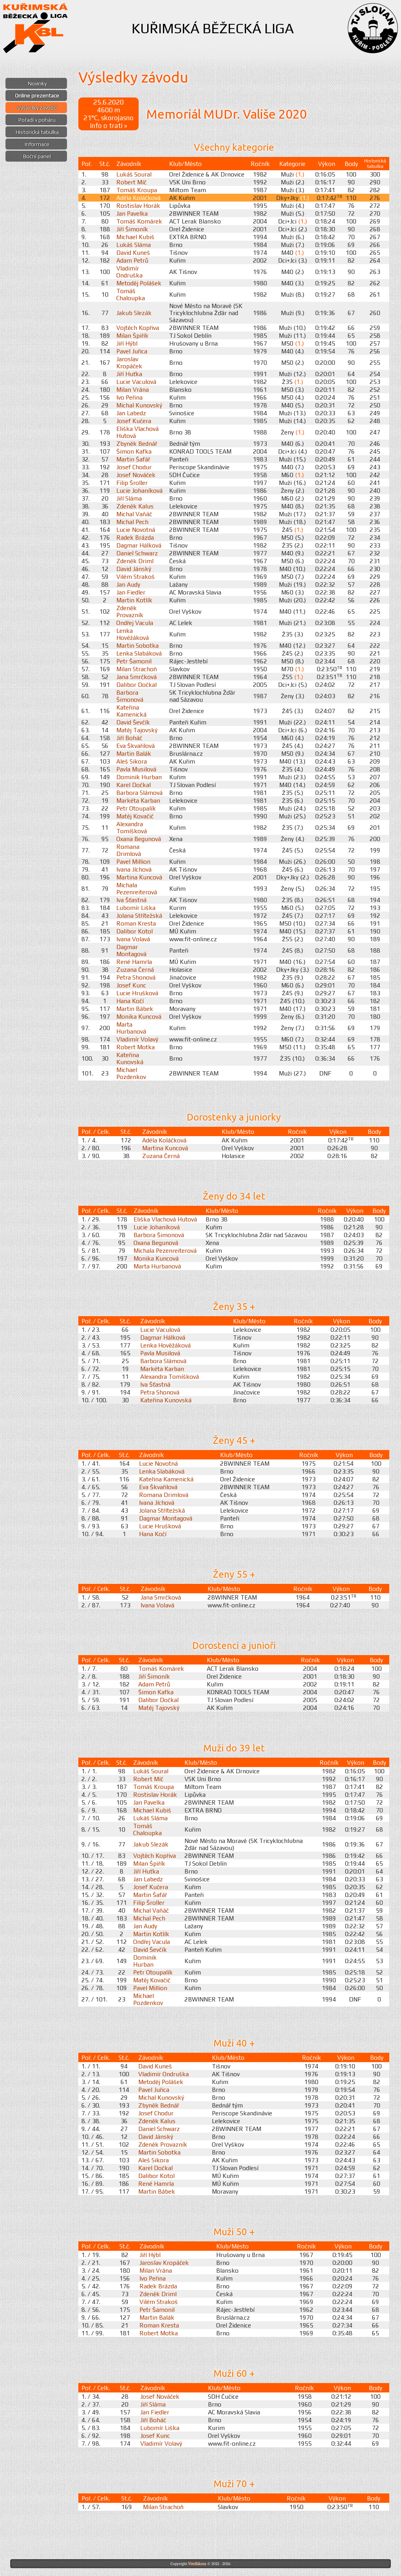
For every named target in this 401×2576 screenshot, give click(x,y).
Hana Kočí (130, 1000)
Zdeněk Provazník (129, 611)
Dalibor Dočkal (136, 684)
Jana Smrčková (136, 676)
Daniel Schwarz (137, 553)
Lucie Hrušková (137, 992)
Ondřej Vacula (134, 622)
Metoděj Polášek (138, 282)
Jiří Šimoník (132, 228)
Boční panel (37, 156)
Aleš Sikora (131, 761)
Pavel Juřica (131, 351)
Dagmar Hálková (138, 545)
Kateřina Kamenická (131, 711)
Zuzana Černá (135, 969)
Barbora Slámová (139, 792)
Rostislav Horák (138, 205)
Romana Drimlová (128, 850)
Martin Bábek (134, 1008)
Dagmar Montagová (131, 950)
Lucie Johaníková (139, 490)
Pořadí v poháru (37, 120)
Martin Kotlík (134, 599)
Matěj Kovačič (135, 816)
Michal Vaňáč (134, 513)
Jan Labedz (131, 412)
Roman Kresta (136, 923)
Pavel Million (133, 861)
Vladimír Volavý (137, 1039)
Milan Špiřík (132, 335)
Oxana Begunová (138, 838)
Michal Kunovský (139, 405)
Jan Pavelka (132, 213)
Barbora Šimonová (129, 696)
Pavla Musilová (136, 769)
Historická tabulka (37, 132)
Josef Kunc (131, 985)
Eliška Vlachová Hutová (165, 1219)
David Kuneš (133, 252)
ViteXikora (197, 2563)
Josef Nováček (135, 474)
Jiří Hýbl (126, 343)
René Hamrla (134, 961)
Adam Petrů (132, 260)
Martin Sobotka (137, 645)
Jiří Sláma (129, 498)
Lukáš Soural (134, 174)
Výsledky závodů (37, 107)
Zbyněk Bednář (136, 443)
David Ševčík (133, 722)
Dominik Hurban (139, 776)
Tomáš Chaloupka (130, 294)
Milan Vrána (132, 389)
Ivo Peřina (129, 397)
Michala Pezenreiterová (136, 888)
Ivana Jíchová (134, 869)
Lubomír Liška (135, 907)
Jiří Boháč (129, 737)
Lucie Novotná (135, 529)
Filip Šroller (132, 482)
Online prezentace (37, 95)
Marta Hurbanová (131, 1028)
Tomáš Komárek (139, 221)
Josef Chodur (134, 466)
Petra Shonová (135, 977)
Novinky (37, 83)
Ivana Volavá (133, 938)
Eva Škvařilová (135, 745)
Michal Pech (132, 521)
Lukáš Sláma (133, 244)
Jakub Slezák (134, 312)
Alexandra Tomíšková (131, 827)
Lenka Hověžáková (132, 634)
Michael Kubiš (135, 236)
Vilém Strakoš (135, 576)
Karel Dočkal (133, 784)
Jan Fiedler (130, 592)
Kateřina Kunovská (129, 1058)
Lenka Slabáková (139, 653)
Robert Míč (131, 182)
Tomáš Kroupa (136, 189)
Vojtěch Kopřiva (137, 327)
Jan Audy (128, 584)
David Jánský (133, 568)
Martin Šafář (133, 459)
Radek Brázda (135, 537)
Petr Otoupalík (136, 808)
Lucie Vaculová (136, 381)
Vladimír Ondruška (129, 272)
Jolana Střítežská (139, 915)
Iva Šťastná (131, 899)
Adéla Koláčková (138, 197)
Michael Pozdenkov (131, 1073)
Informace (37, 144)
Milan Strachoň (136, 668)
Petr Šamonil (134, 661)
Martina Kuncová (139, 877)
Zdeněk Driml (135, 560)
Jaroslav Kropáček (129, 362)
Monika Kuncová (138, 1016)
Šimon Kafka (134, 451)
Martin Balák (133, 753)
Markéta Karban (138, 800)
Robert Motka (135, 1046)
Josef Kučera (133, 420)
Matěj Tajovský (136, 729)
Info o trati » (108, 126)
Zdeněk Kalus (135, 506)
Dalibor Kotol (134, 931)
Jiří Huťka (129, 373)
